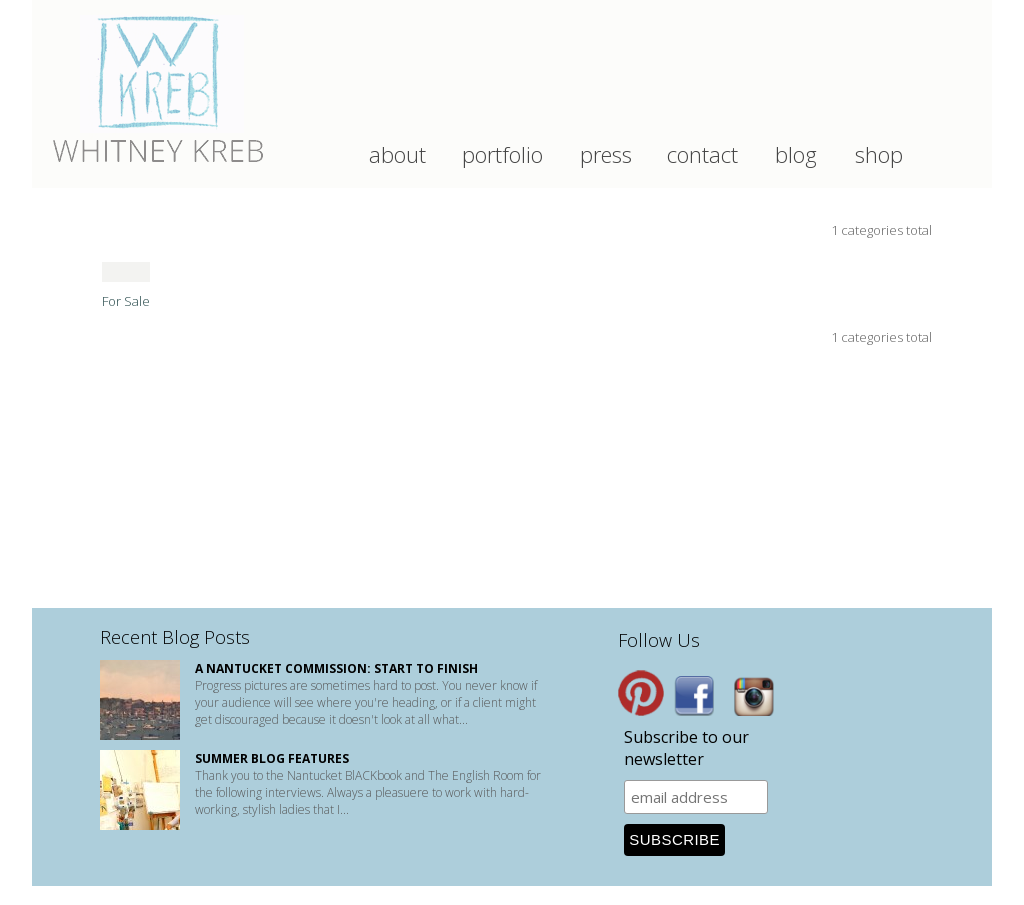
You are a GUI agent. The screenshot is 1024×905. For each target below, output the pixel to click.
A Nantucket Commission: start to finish (336, 668)
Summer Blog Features (272, 758)
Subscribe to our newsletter (686, 748)
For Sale (126, 301)
